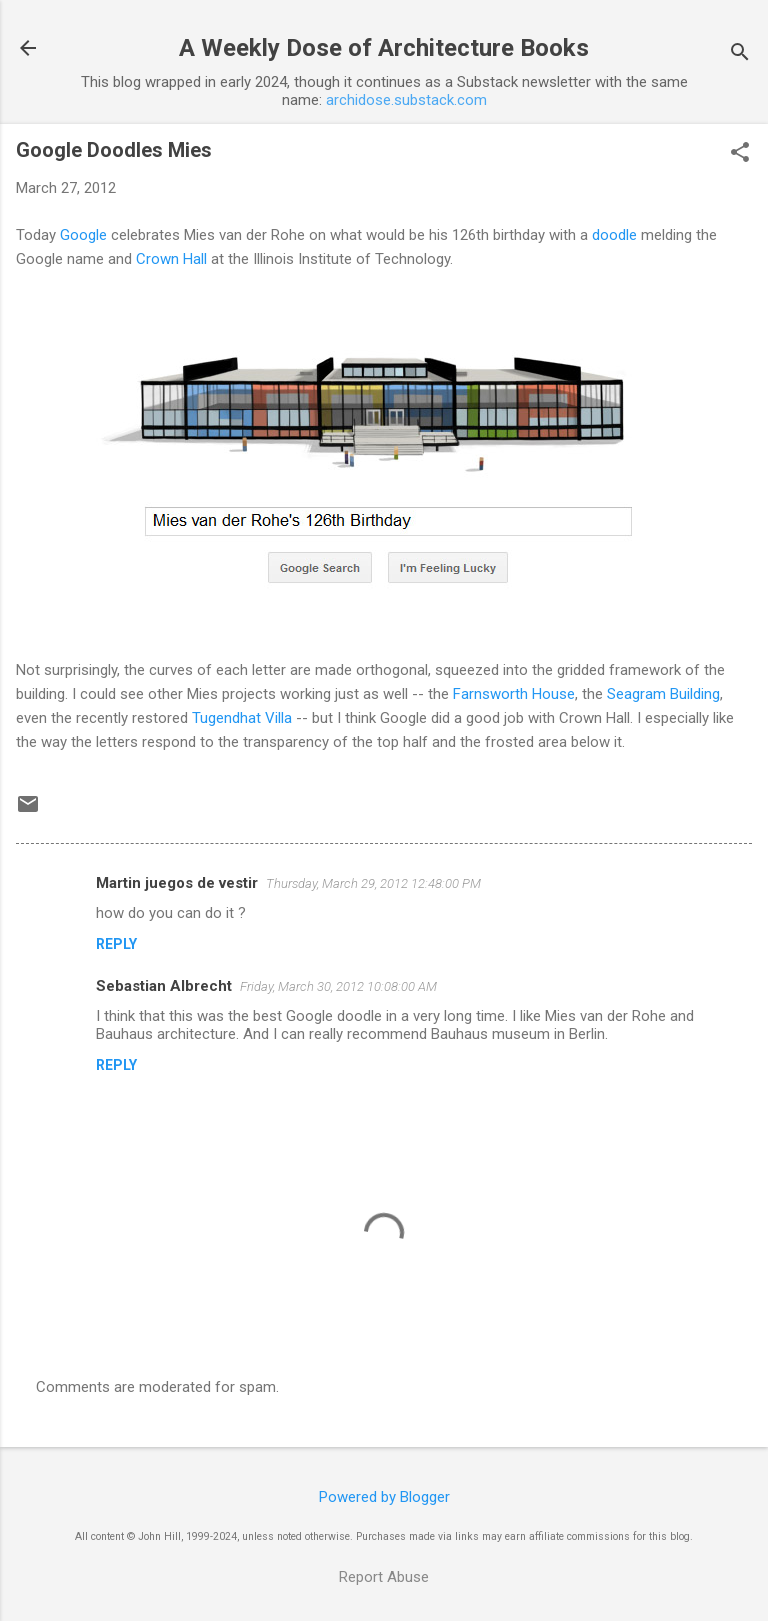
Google (83, 235)
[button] (740, 154)
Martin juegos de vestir (177, 883)
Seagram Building (663, 694)
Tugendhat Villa (242, 718)
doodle (614, 235)
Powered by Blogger (384, 1497)
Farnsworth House (514, 694)
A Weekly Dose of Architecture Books (384, 48)
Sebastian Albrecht (164, 986)
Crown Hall (171, 259)
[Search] (740, 54)
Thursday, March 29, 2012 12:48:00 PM (373, 883)
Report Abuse (384, 1577)
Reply (116, 944)
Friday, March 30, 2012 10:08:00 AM (338, 986)
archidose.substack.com (406, 100)
